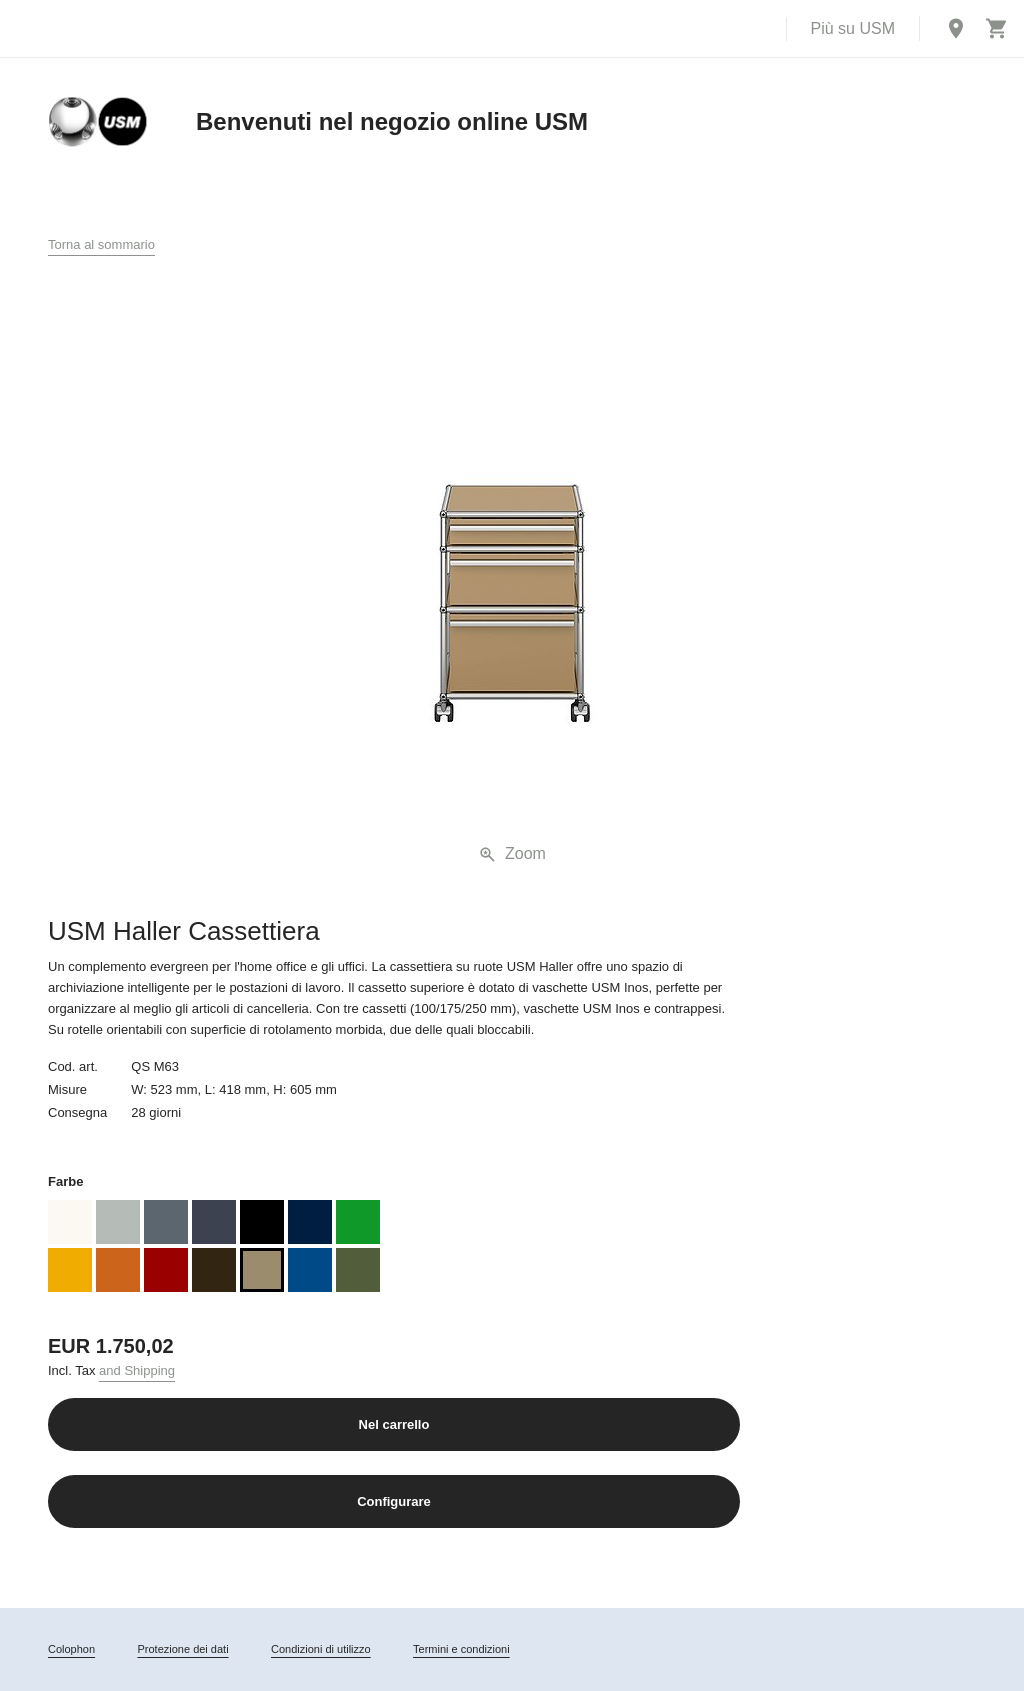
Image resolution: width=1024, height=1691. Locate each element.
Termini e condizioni (461, 1649)
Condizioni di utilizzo (321, 1649)
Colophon (71, 1649)
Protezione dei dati (182, 1649)
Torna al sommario (101, 244)
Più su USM (853, 28)
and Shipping (137, 1370)
